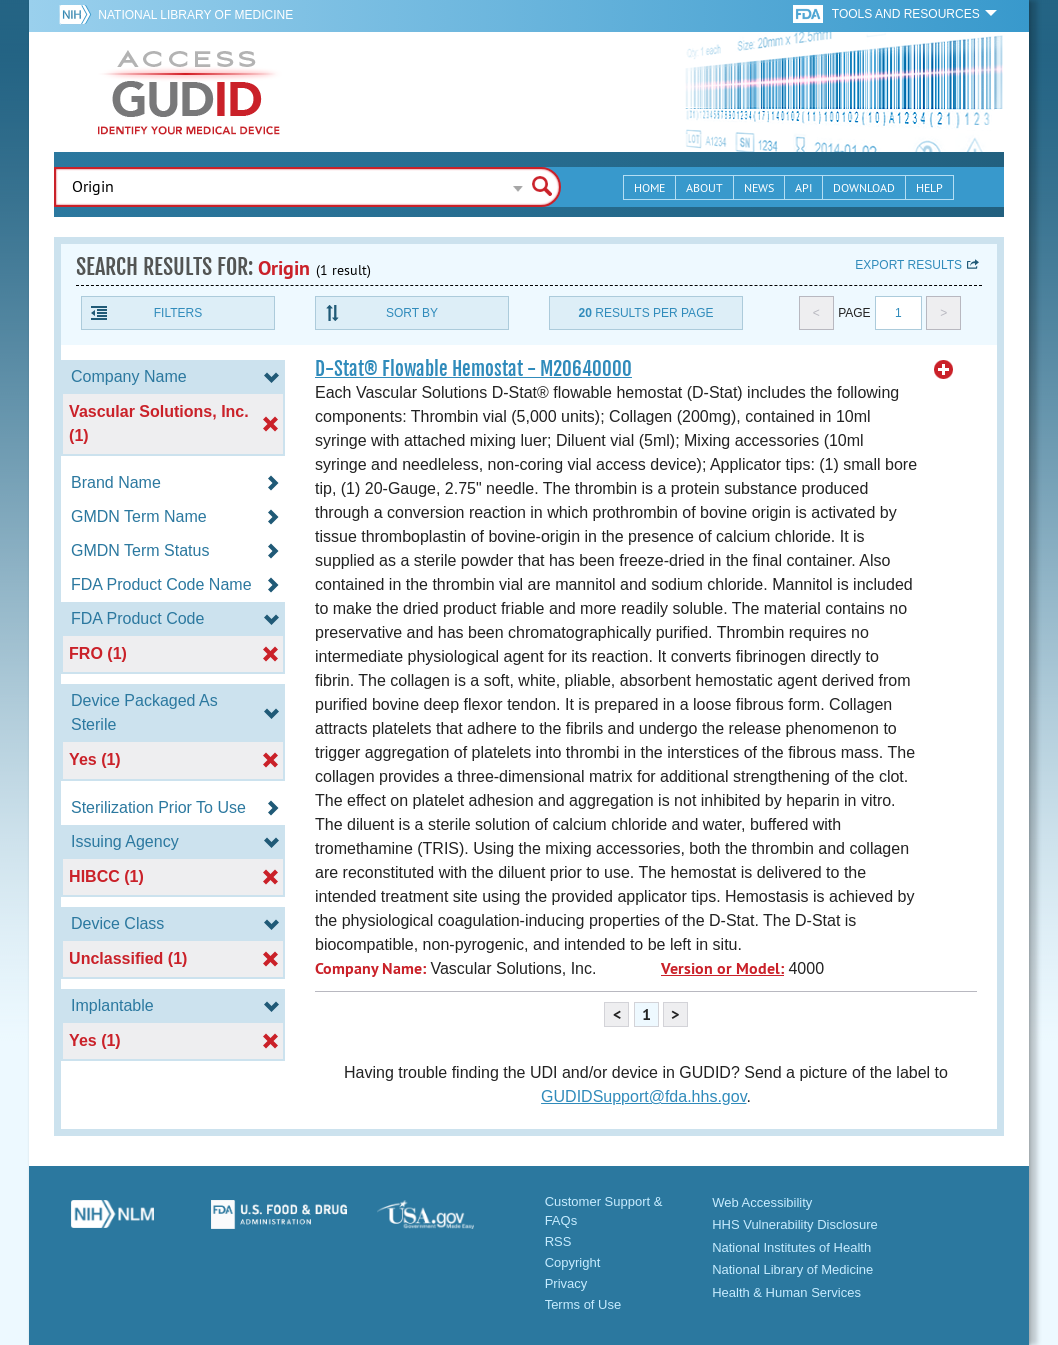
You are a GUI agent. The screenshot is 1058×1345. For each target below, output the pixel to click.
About (704, 187)
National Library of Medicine (195, 15)
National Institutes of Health (791, 1247)
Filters (178, 313)
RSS (558, 1241)
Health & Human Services (786, 1292)
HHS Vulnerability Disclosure (795, 1224)
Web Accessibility (762, 1202)
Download (864, 187)
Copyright (573, 1262)
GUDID (189, 92)
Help (929, 187)
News (759, 187)
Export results (908, 265)
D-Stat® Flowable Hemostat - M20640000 (473, 369)
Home (649, 187)
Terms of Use (583, 1304)
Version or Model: (722, 968)
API (803, 187)
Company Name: (370, 968)
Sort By (412, 313)
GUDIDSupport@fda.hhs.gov (643, 1096)
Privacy (566, 1283)
